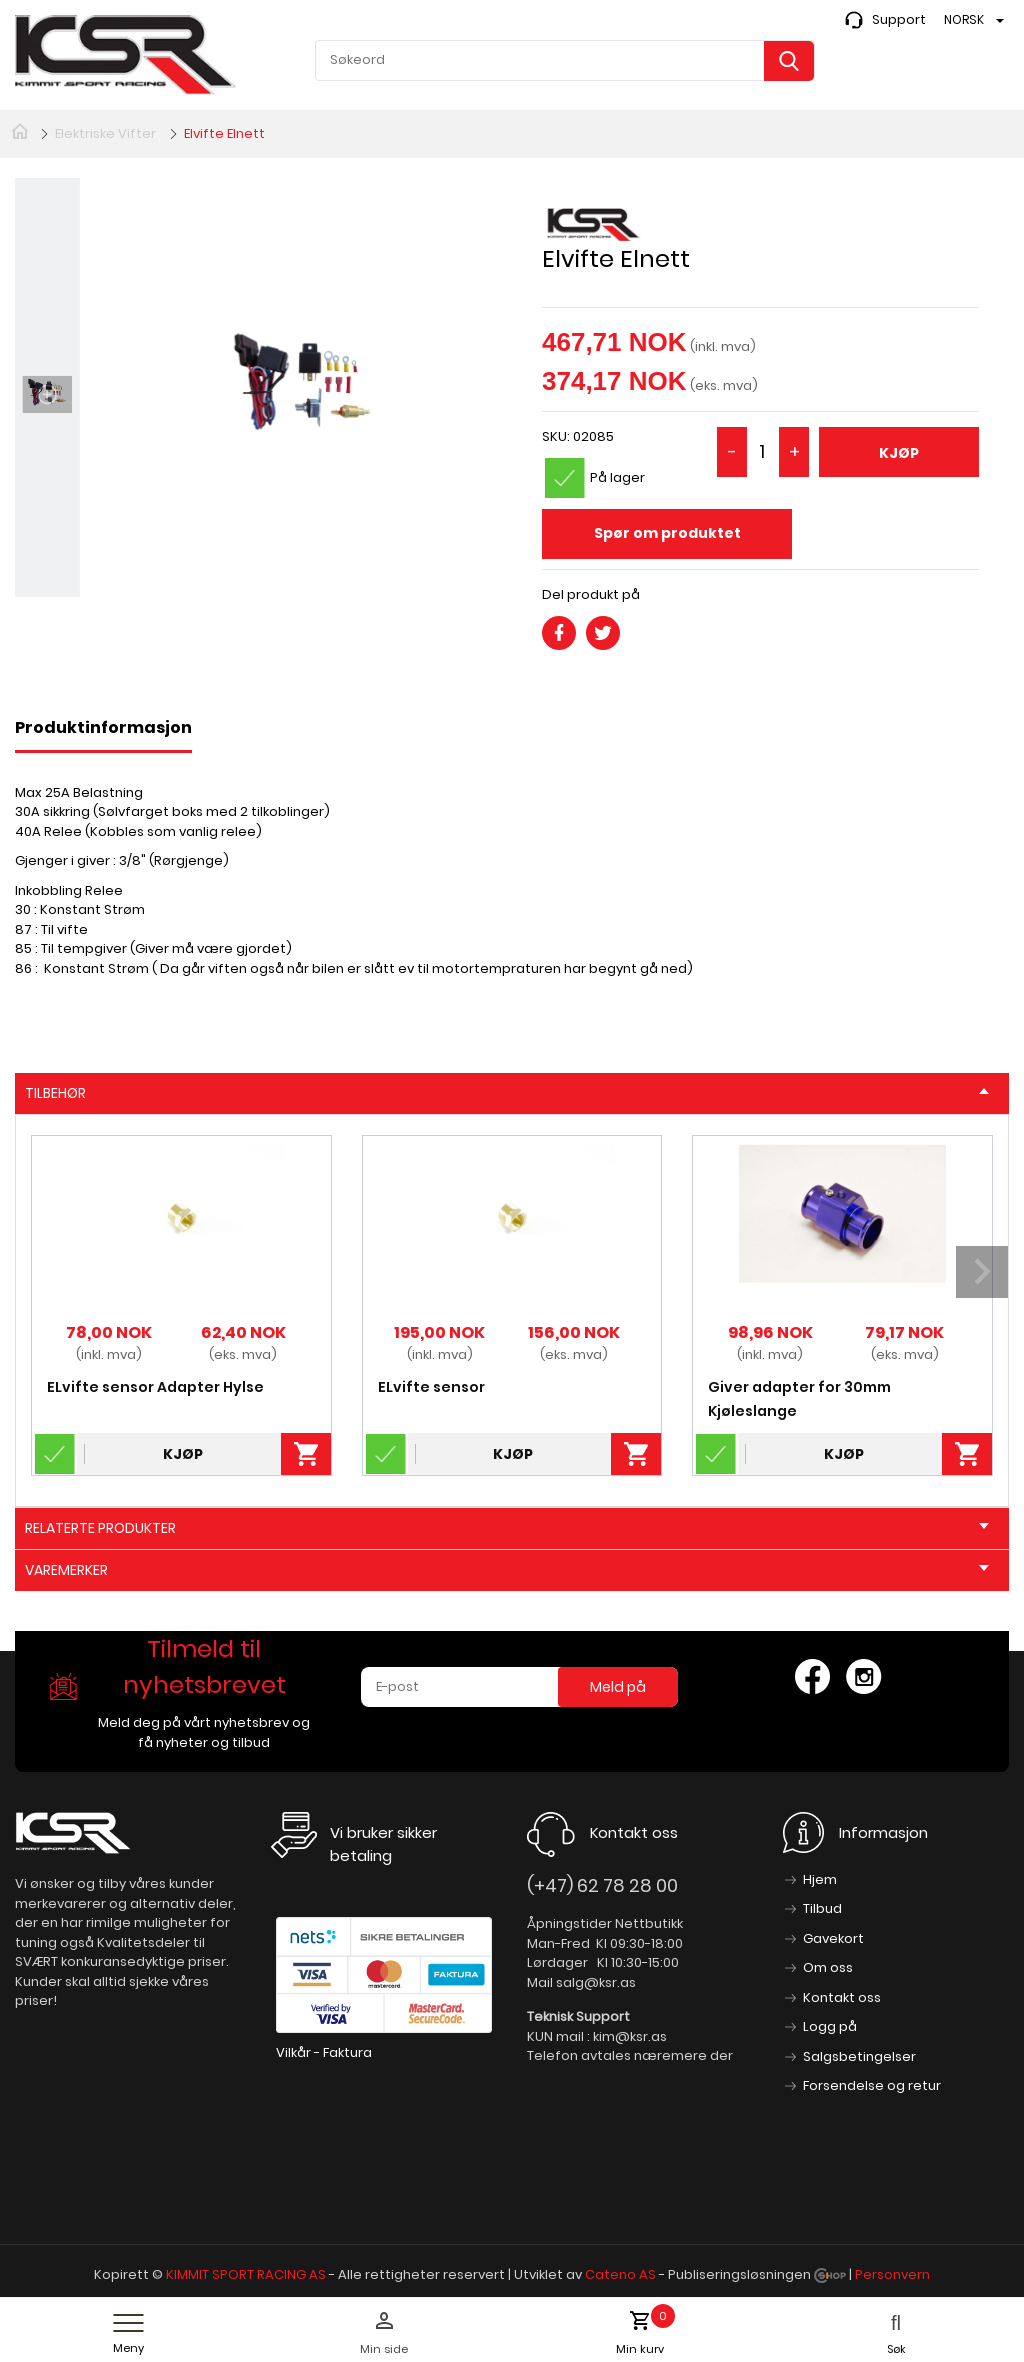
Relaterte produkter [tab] (507, 1528)
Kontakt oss (842, 1997)
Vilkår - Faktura (324, 2052)
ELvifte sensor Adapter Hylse (155, 1387)
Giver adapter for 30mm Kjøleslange (799, 1399)
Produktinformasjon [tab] (103, 727)
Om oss (828, 1967)
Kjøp (899, 453)
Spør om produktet (667, 533)
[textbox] (565, 60)
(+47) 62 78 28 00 (602, 1885)
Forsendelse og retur (872, 2085)
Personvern (892, 2274)
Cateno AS (620, 2274)
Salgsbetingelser (859, 2056)
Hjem (820, 1879)
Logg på (830, 2026)
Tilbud (822, 1908)
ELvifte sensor (431, 1387)
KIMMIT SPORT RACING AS (246, 2274)
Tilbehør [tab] (507, 1093)
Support (899, 19)
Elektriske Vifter (105, 133)
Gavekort (833, 1938)
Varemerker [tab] (507, 1570)
